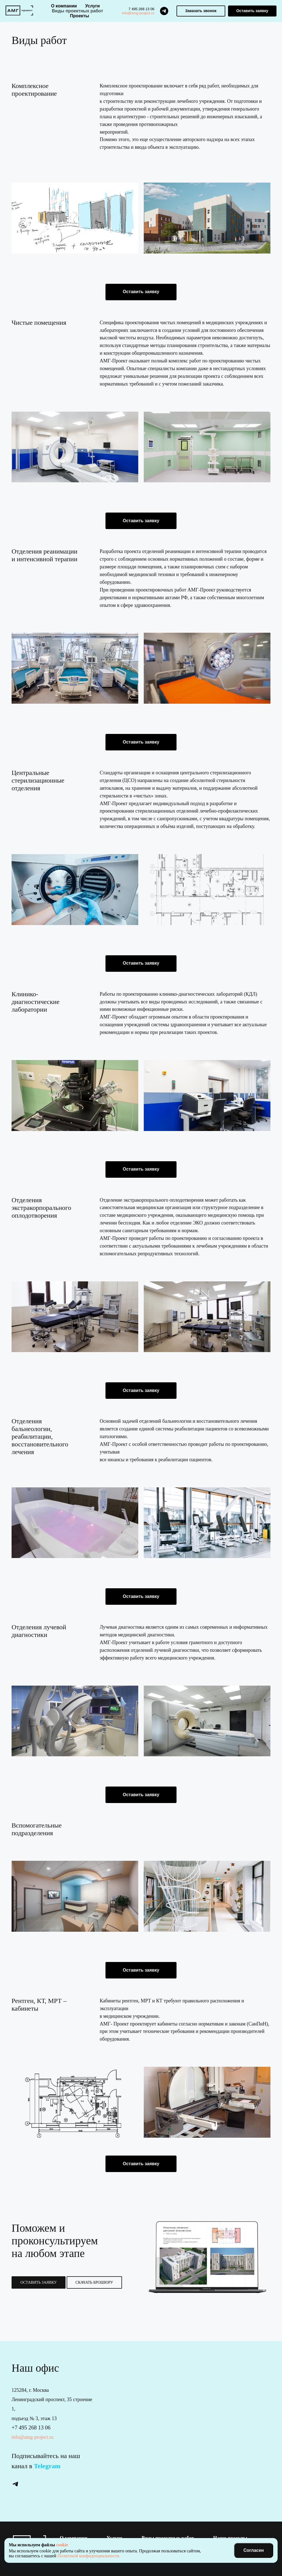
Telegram (47, 2466)
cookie (62, 2544)
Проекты (79, 15)
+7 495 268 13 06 (31, 2427)
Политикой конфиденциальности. (88, 2555)
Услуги (92, 6)
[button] (201, 10)
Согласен (253, 2550)
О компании (64, 6)
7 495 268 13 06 (141, 9)
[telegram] (164, 11)
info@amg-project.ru (138, 13)
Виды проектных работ (77, 11)
